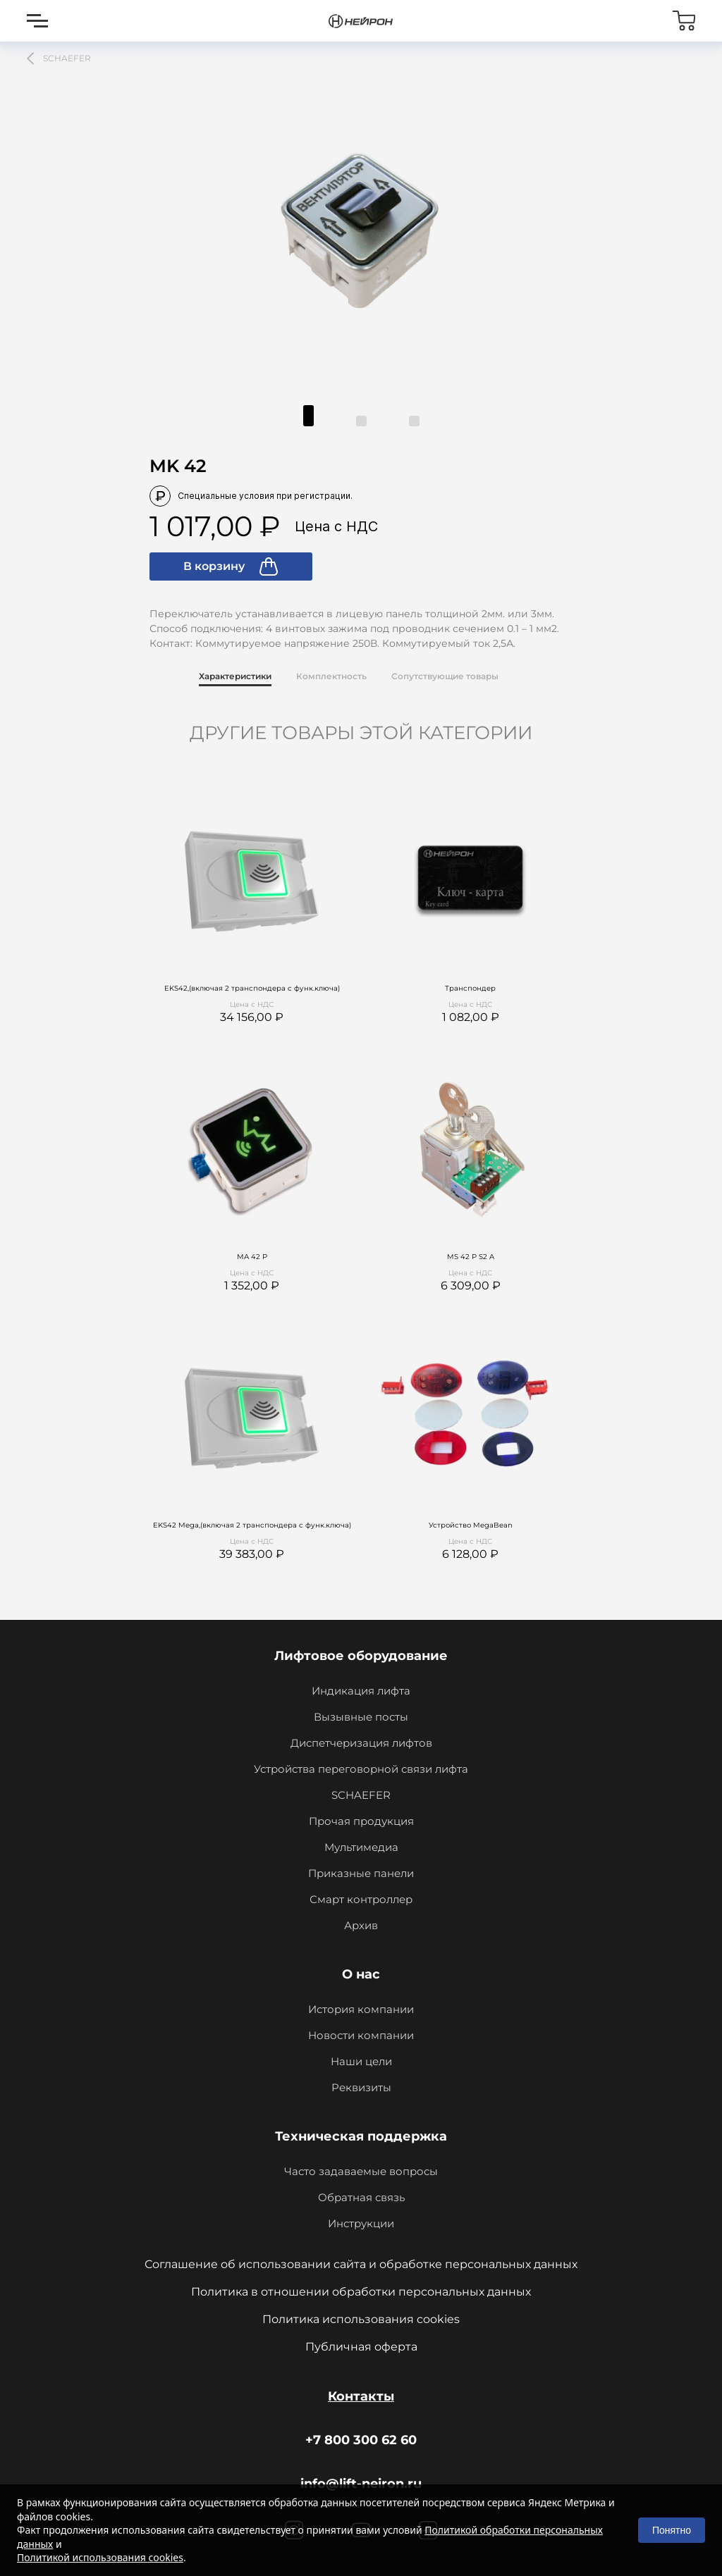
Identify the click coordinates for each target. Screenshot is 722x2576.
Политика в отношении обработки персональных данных (361, 2291)
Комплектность (331, 676)
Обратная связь (361, 2197)
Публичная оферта (361, 2346)
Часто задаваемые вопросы (361, 2171)
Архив (361, 1925)
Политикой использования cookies (100, 2557)
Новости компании (361, 2035)
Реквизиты (361, 2087)
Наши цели (361, 2061)
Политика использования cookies (361, 2319)
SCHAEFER (361, 1795)
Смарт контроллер (361, 1899)
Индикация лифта (361, 1690)
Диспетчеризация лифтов (361, 1743)
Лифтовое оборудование (361, 1656)
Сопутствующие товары (444, 676)
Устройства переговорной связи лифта (361, 1769)
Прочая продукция (361, 1821)
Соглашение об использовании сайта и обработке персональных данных (361, 2264)
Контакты (361, 2396)
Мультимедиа (361, 1847)
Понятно (671, 2530)
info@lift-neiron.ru (361, 2483)
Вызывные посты (361, 1716)
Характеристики (235, 676)
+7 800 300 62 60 (361, 2440)
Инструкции (361, 2223)
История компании (361, 2009)
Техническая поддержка (361, 2136)
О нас (361, 1974)
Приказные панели (361, 1873)
